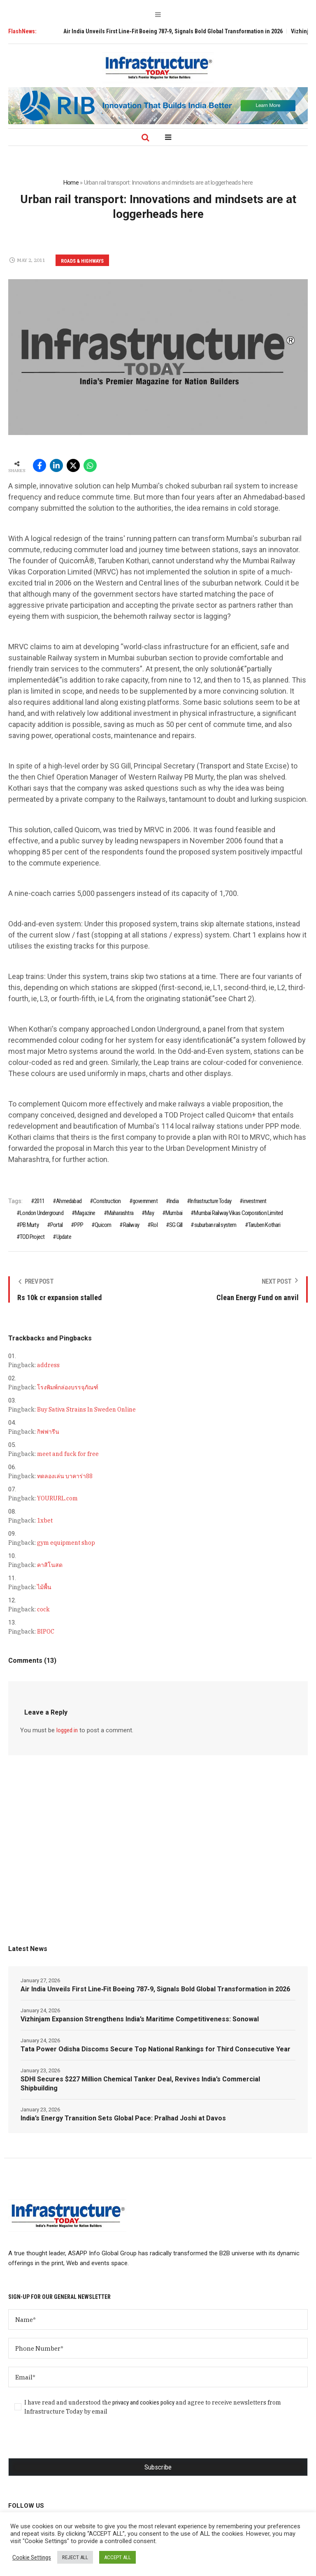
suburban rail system (215, 1225)
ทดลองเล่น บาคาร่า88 (65, 1476)
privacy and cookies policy (143, 2402)
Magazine (85, 1213)
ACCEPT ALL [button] (117, 2557)
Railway (131, 1225)
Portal (56, 1225)
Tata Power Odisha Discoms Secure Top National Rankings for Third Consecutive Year (155, 2049)
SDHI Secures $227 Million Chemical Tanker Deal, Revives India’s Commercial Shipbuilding (140, 2083)
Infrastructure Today (210, 1201)
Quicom (103, 1225)
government (145, 1201)
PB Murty (29, 1225)
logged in (67, 1730)
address (48, 1365)
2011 (39, 1201)
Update (63, 1237)
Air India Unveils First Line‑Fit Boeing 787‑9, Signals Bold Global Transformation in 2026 (183, 31)
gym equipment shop (66, 1542)
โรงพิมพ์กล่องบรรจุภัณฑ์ (67, 1387)
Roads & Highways (82, 261)
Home (71, 182)
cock (43, 1609)
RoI (154, 1225)
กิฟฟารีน (48, 1431)
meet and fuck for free (68, 1454)
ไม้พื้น (44, 1587)
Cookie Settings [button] (31, 2557)
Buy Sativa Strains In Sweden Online (86, 1409)
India (174, 1201)
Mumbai (173, 1213)
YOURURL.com (57, 1498)
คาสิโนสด (50, 1565)
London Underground (41, 1213)
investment (254, 1201)
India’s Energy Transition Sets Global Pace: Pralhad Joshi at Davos (123, 2118)
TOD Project (32, 1237)
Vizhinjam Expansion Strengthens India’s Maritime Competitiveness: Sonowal (140, 2019)
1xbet (45, 1520)
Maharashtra (120, 1213)
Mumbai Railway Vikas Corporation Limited (238, 1213)
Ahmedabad (68, 1201)
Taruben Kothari (264, 1225)
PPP (78, 1225)
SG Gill (175, 1225)
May (149, 1213)
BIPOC (45, 1631)
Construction (107, 1201)
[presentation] (70, 2442)
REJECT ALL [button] (75, 2557)
